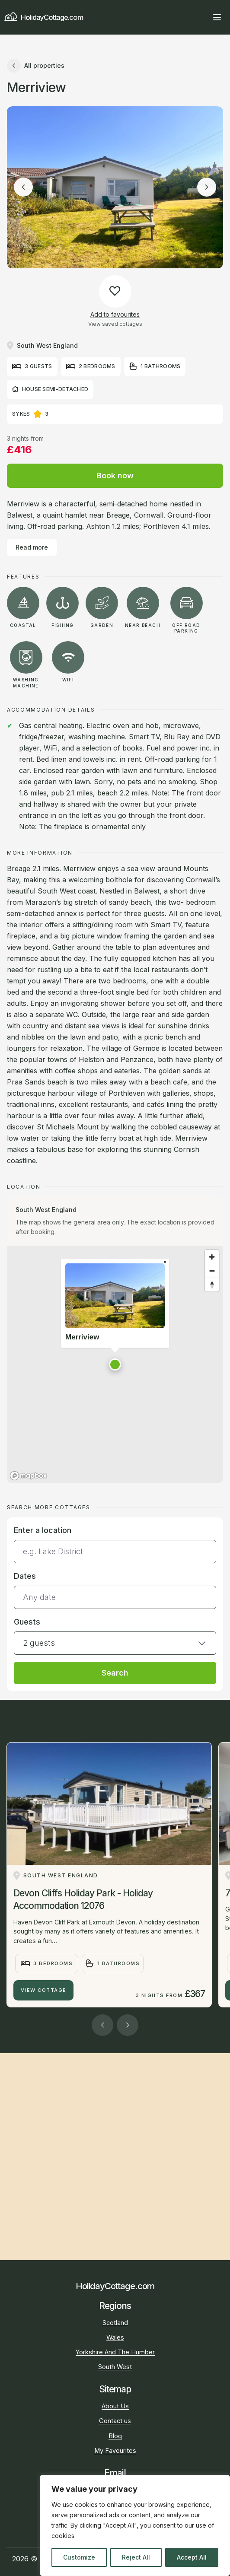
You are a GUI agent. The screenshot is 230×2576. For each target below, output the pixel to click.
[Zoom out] (212, 1271)
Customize (79, 2557)
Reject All (136, 2557)
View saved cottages (115, 324)
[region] (135, 2525)
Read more (32, 547)
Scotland (115, 2323)
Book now (115, 475)
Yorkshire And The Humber (115, 2352)
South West (115, 2367)
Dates (25, 1576)
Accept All (192, 2557)
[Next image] (206, 187)
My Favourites (115, 2451)
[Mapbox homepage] (29, 1476)
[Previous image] (23, 187)
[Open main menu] (217, 17)
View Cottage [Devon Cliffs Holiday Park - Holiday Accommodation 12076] (44, 1990)
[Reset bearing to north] (212, 1284)
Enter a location (42, 1530)
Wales (115, 2337)
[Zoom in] (212, 1257)
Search (115, 1672)
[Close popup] (165, 1262)
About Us (115, 2406)
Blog (115, 2436)
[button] (115, 1364)
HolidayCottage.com (43, 17)
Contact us (115, 2421)
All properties (35, 66)
